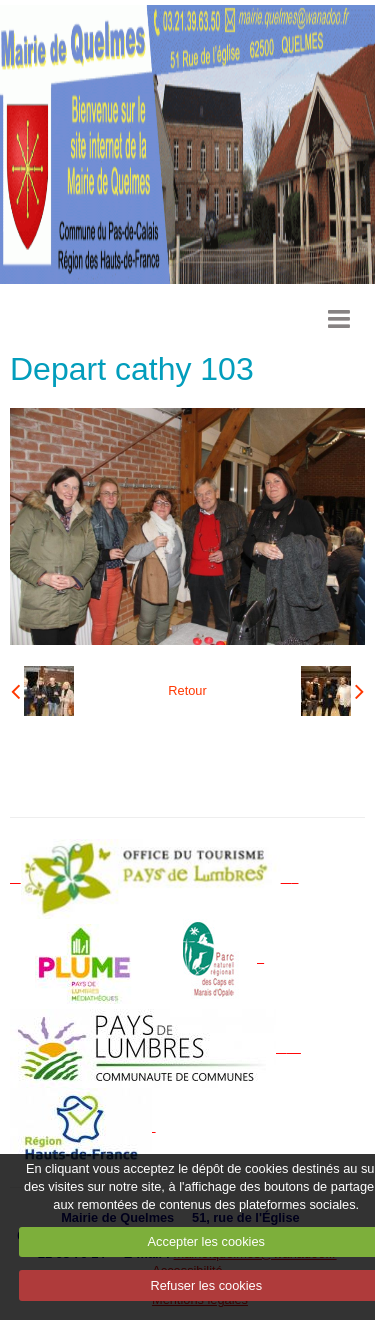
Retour (187, 690)
